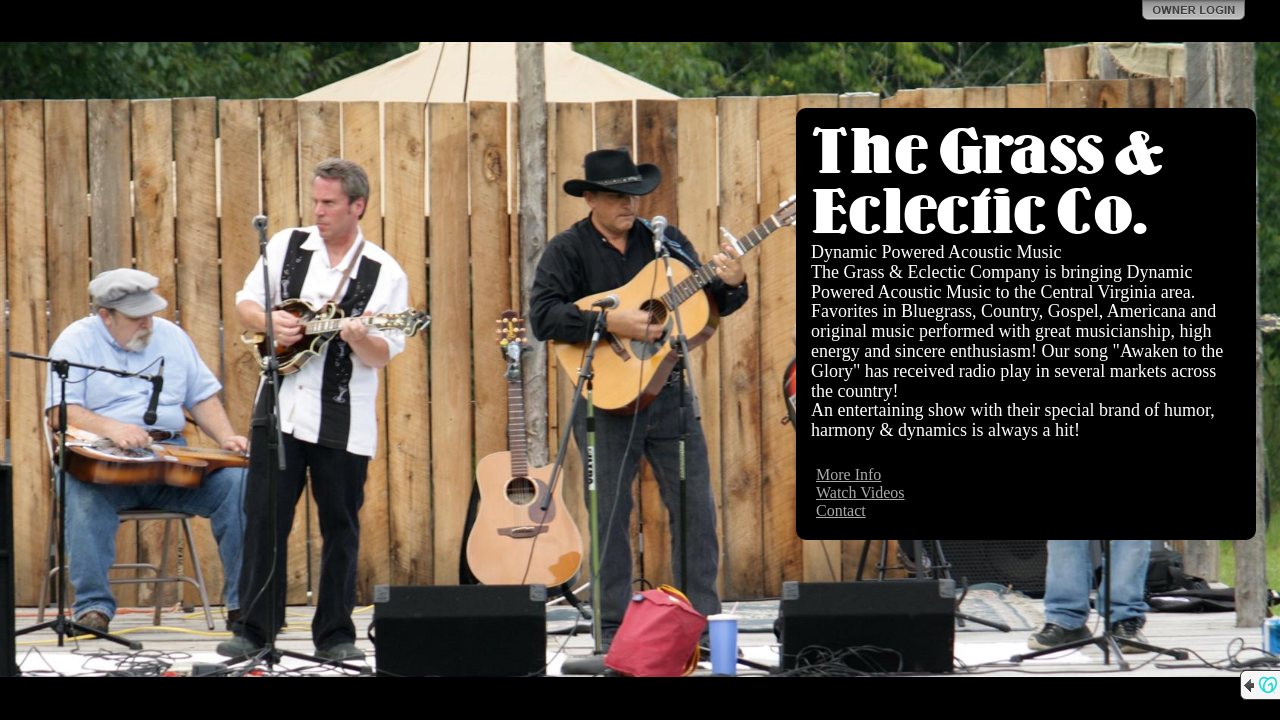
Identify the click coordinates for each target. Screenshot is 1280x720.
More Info (848, 474)
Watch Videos (860, 492)
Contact (841, 510)
